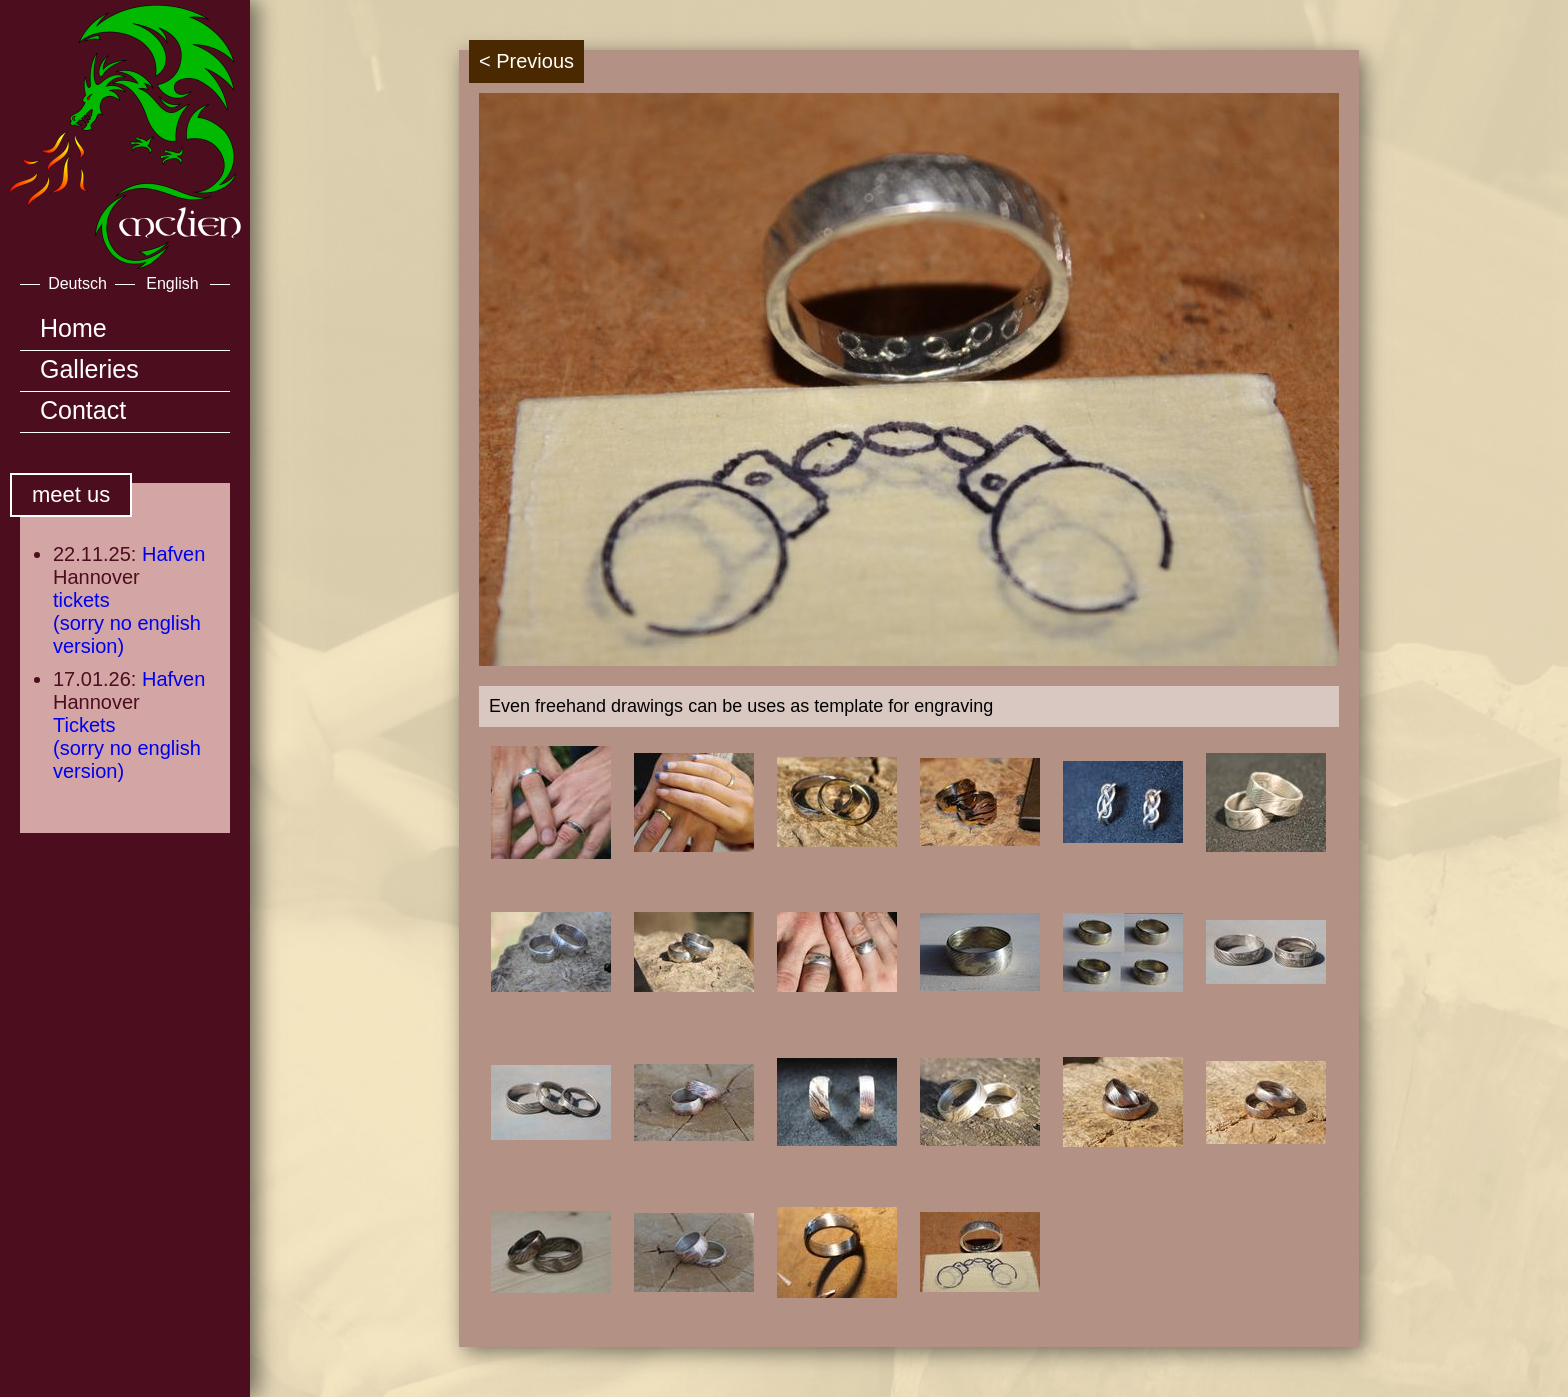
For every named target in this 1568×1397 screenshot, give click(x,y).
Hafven (173, 554)
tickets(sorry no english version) (127, 623)
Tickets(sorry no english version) (127, 748)
